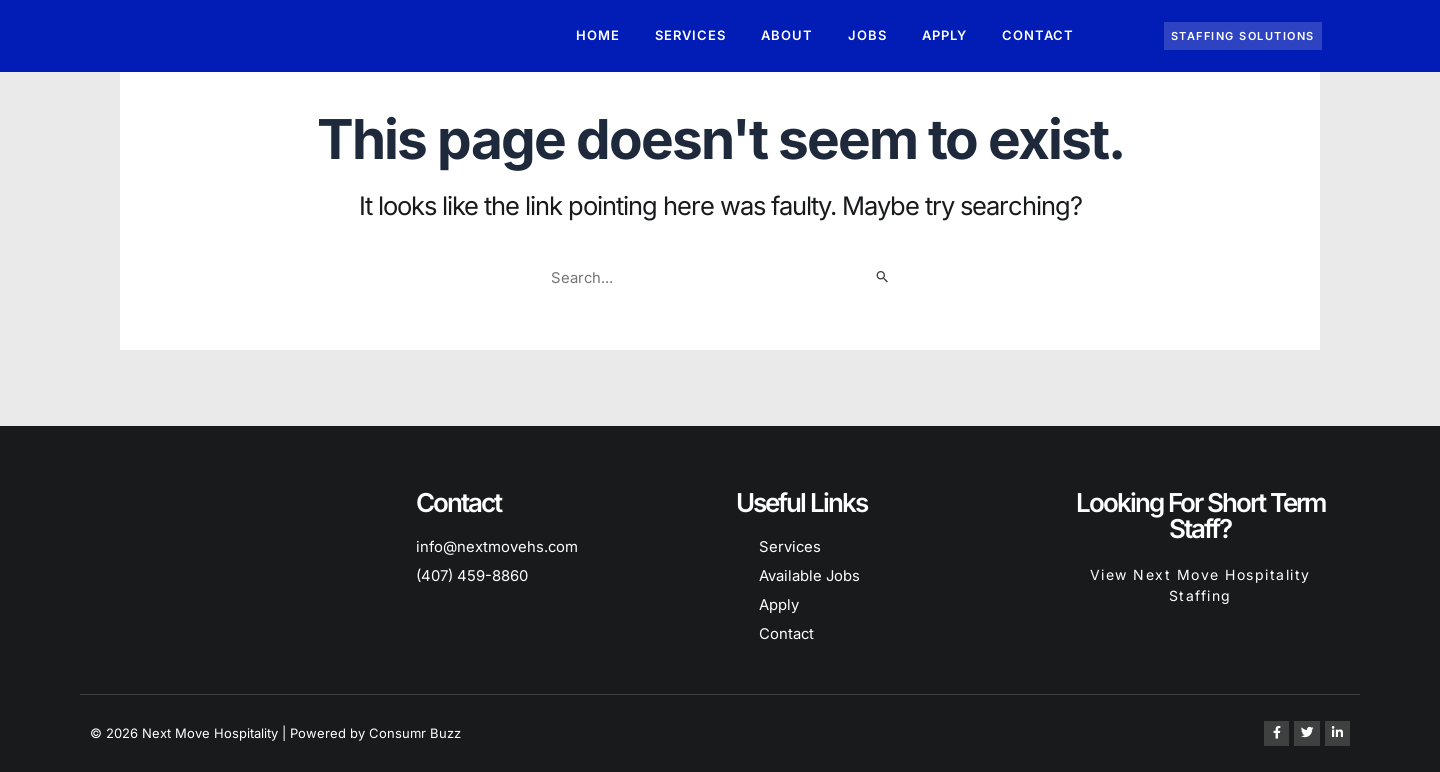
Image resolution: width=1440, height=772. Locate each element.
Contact (1038, 36)
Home (598, 36)
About (787, 36)
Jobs (867, 36)
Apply (944, 36)
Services (690, 36)
